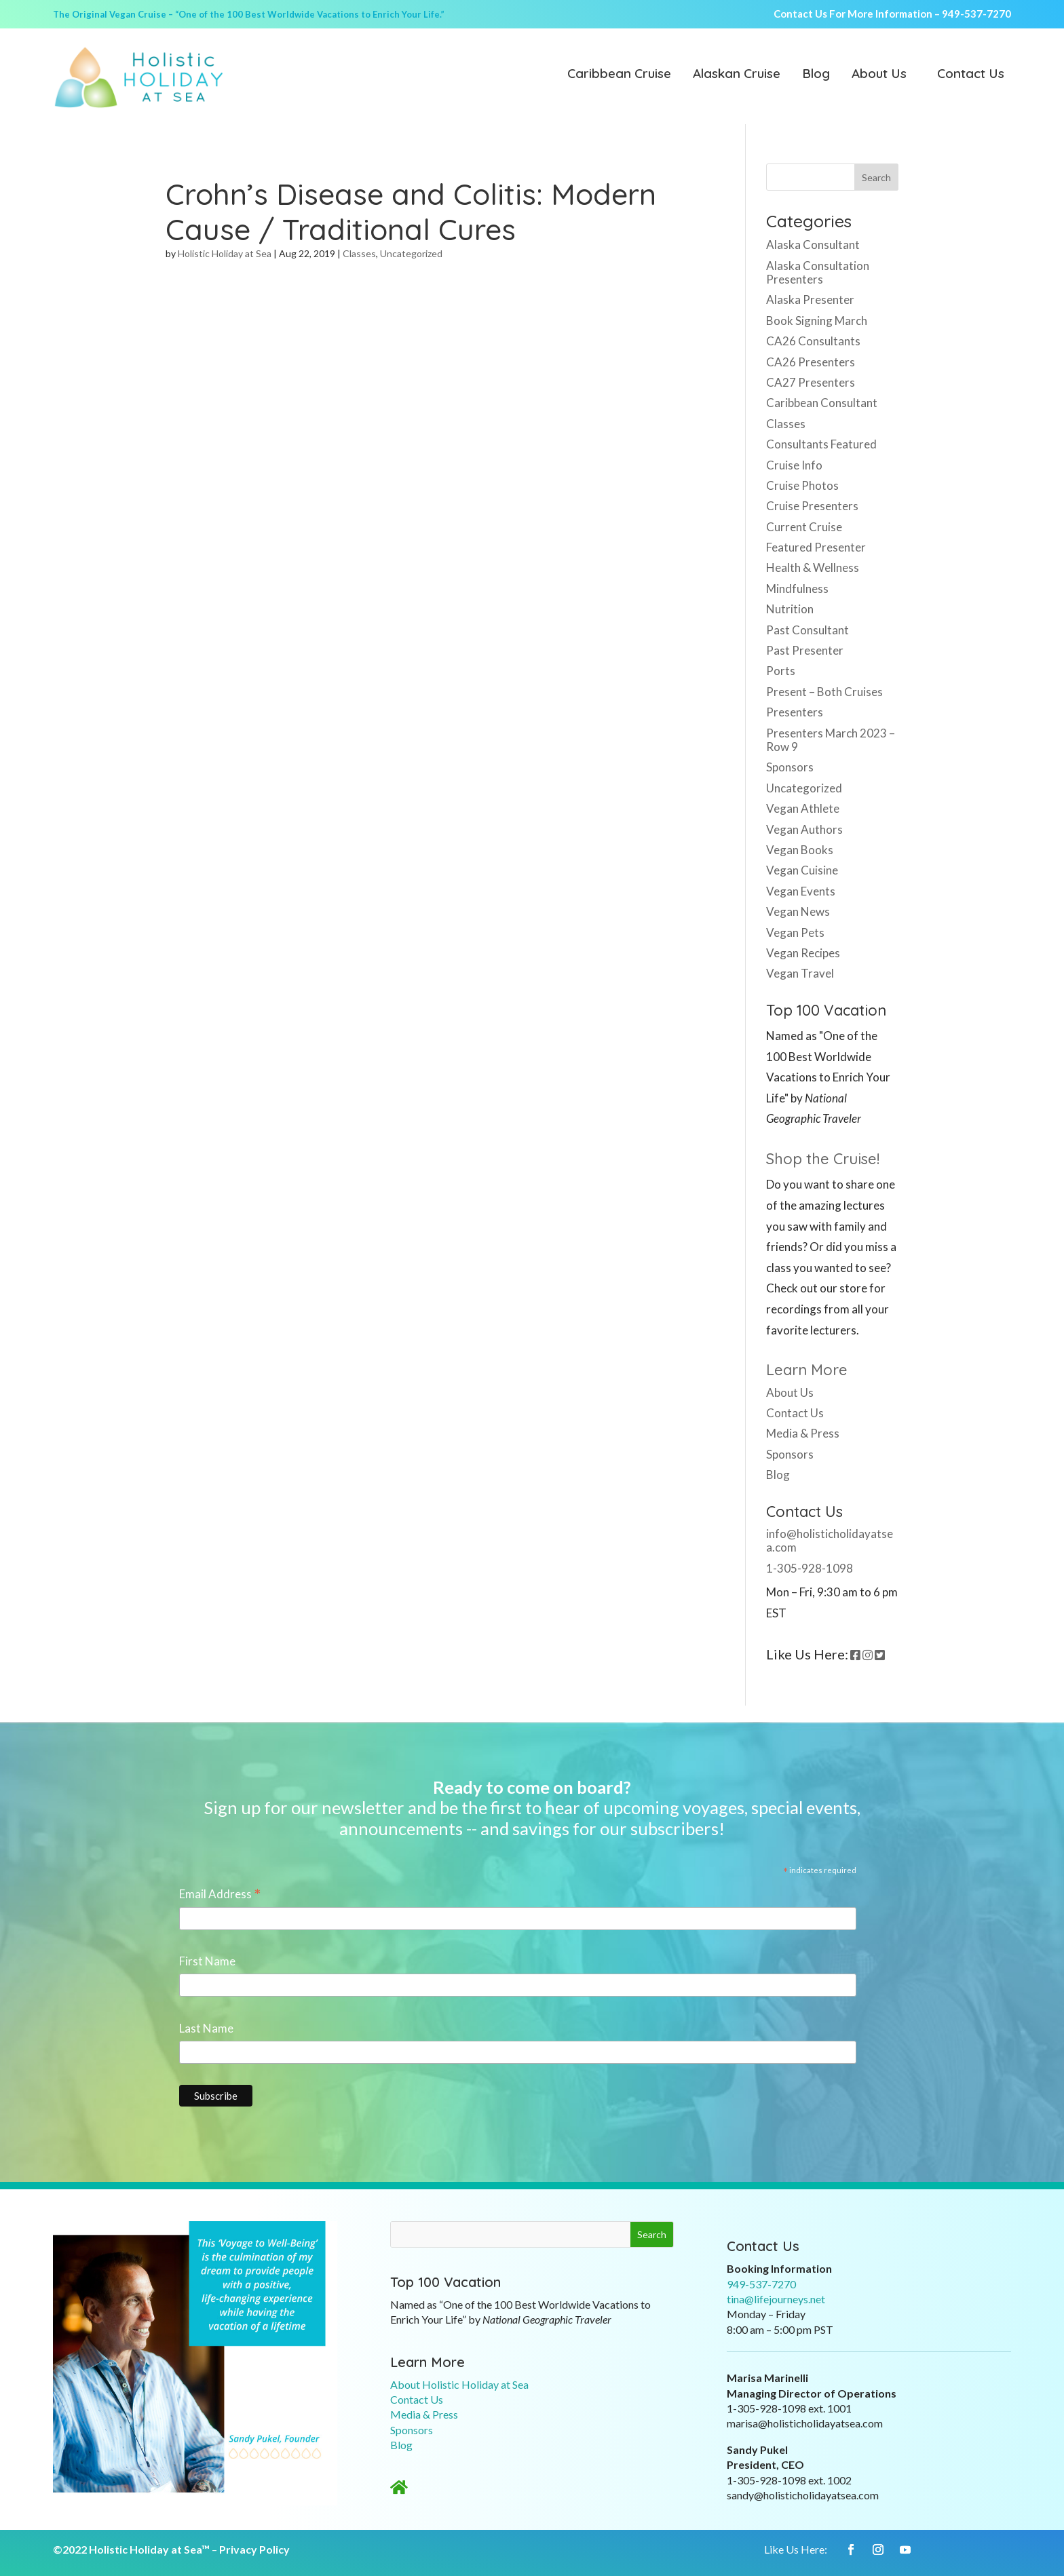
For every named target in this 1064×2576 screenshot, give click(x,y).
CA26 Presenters (810, 362)
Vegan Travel (800, 973)
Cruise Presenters (812, 506)
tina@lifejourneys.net (776, 2298)
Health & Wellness (812, 567)
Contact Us (970, 74)
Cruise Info (794, 465)
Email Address (220, 1895)
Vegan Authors (804, 829)
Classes (359, 253)
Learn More (807, 1369)
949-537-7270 (976, 13)
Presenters (794, 712)
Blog (816, 74)
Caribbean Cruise (619, 74)
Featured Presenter (816, 547)
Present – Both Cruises (824, 692)
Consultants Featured (821, 444)
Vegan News (798, 911)
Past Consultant (807, 630)
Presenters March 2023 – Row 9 (830, 740)
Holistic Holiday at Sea (224, 253)
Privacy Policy (254, 2549)
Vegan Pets (795, 932)
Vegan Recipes (803, 953)
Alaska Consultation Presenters (817, 272)
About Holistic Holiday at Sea (459, 2384)
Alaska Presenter (810, 299)
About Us (879, 74)
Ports (780, 671)
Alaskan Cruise (736, 74)
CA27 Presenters (810, 382)
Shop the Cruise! (822, 1158)
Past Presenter (804, 650)
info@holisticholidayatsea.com (829, 1540)
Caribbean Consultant (821, 403)
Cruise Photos (802, 485)
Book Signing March (816, 320)
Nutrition (790, 609)
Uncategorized (411, 253)
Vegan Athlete (802, 808)
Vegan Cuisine (802, 870)
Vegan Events (800, 891)
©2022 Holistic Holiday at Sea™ (131, 2549)
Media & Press (802, 1433)
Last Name (206, 2028)
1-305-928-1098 (809, 1568)
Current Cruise (804, 527)
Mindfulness (797, 588)
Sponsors (790, 767)
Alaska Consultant (813, 244)
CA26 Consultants (813, 341)
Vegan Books (799, 850)
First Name (207, 1961)
